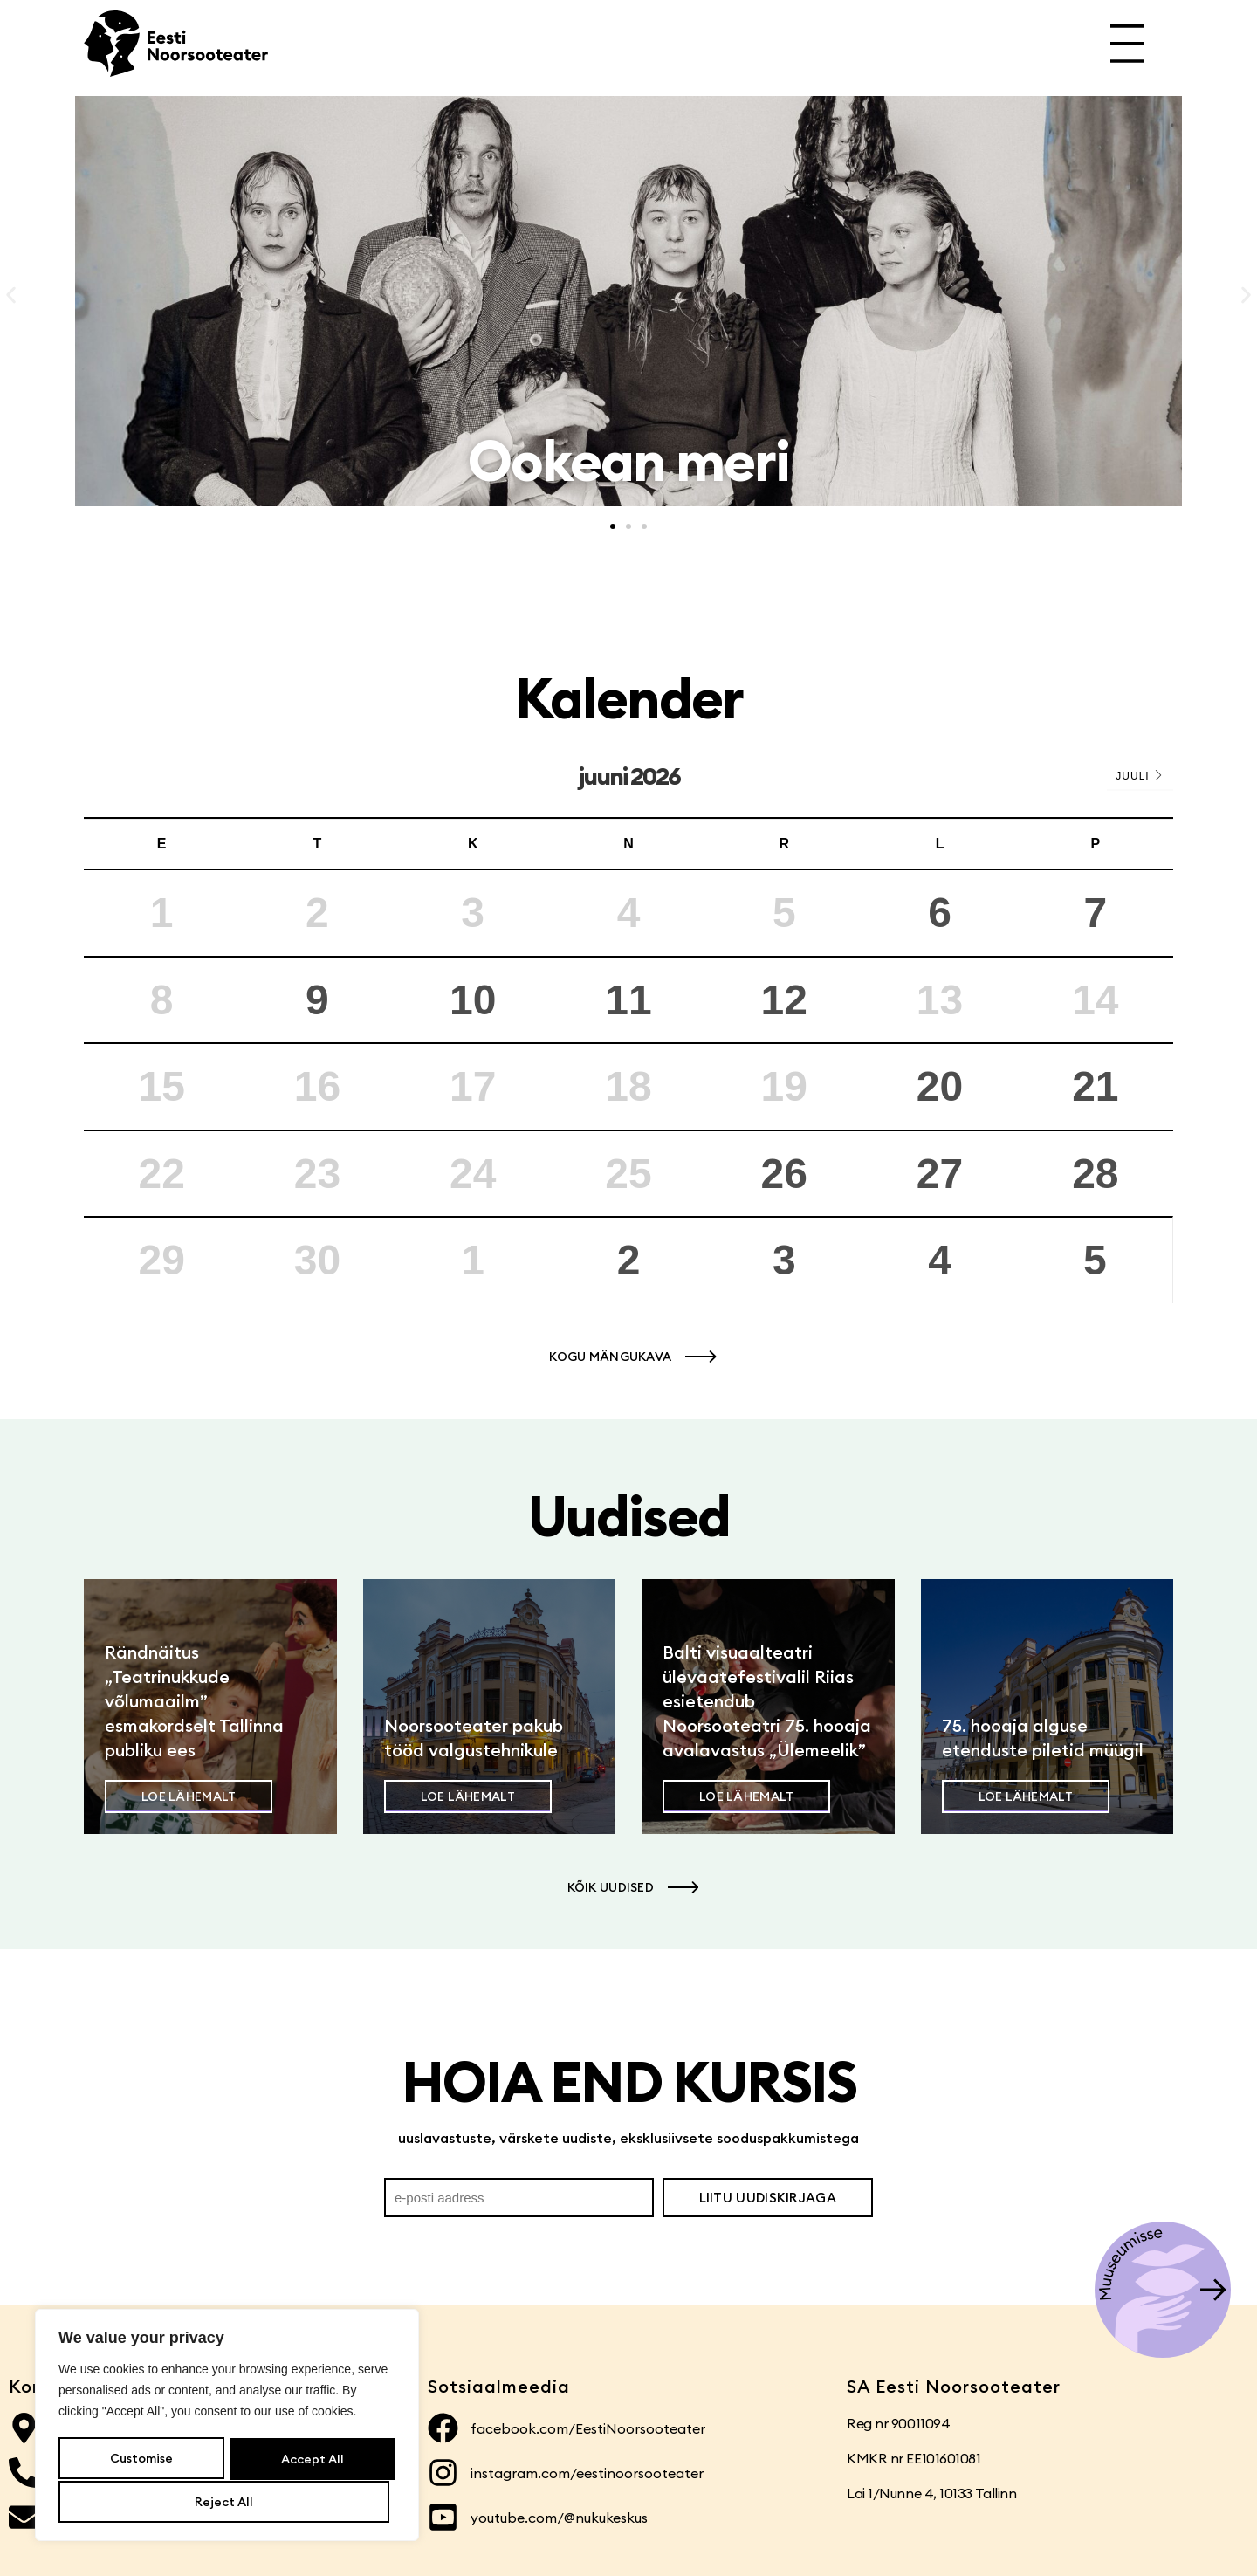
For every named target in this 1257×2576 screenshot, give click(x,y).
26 (784, 1174)
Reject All (308, 2460)
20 (940, 1086)
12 (784, 1000)
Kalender (629, 698)
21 (1095, 1086)
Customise (140, 2460)
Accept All (227, 2502)
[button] (11, 295)
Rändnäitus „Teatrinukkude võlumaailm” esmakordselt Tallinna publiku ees (194, 1701)
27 (940, 1174)
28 (1095, 1174)
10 (473, 1000)
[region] (227, 2426)
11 (628, 1000)
